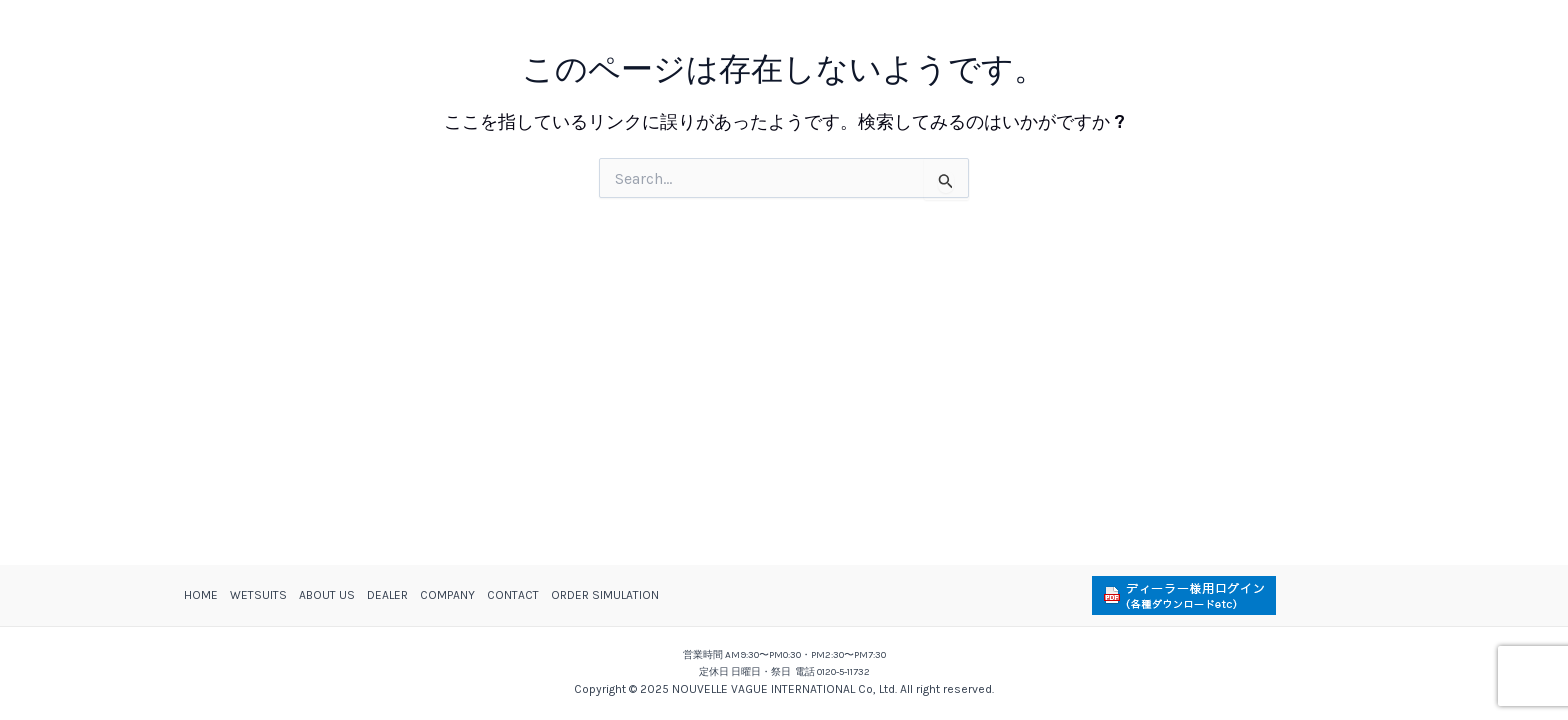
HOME (201, 595)
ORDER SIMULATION (605, 595)
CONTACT (513, 595)
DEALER (387, 595)
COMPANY (447, 595)
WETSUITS (258, 595)
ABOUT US (327, 595)
